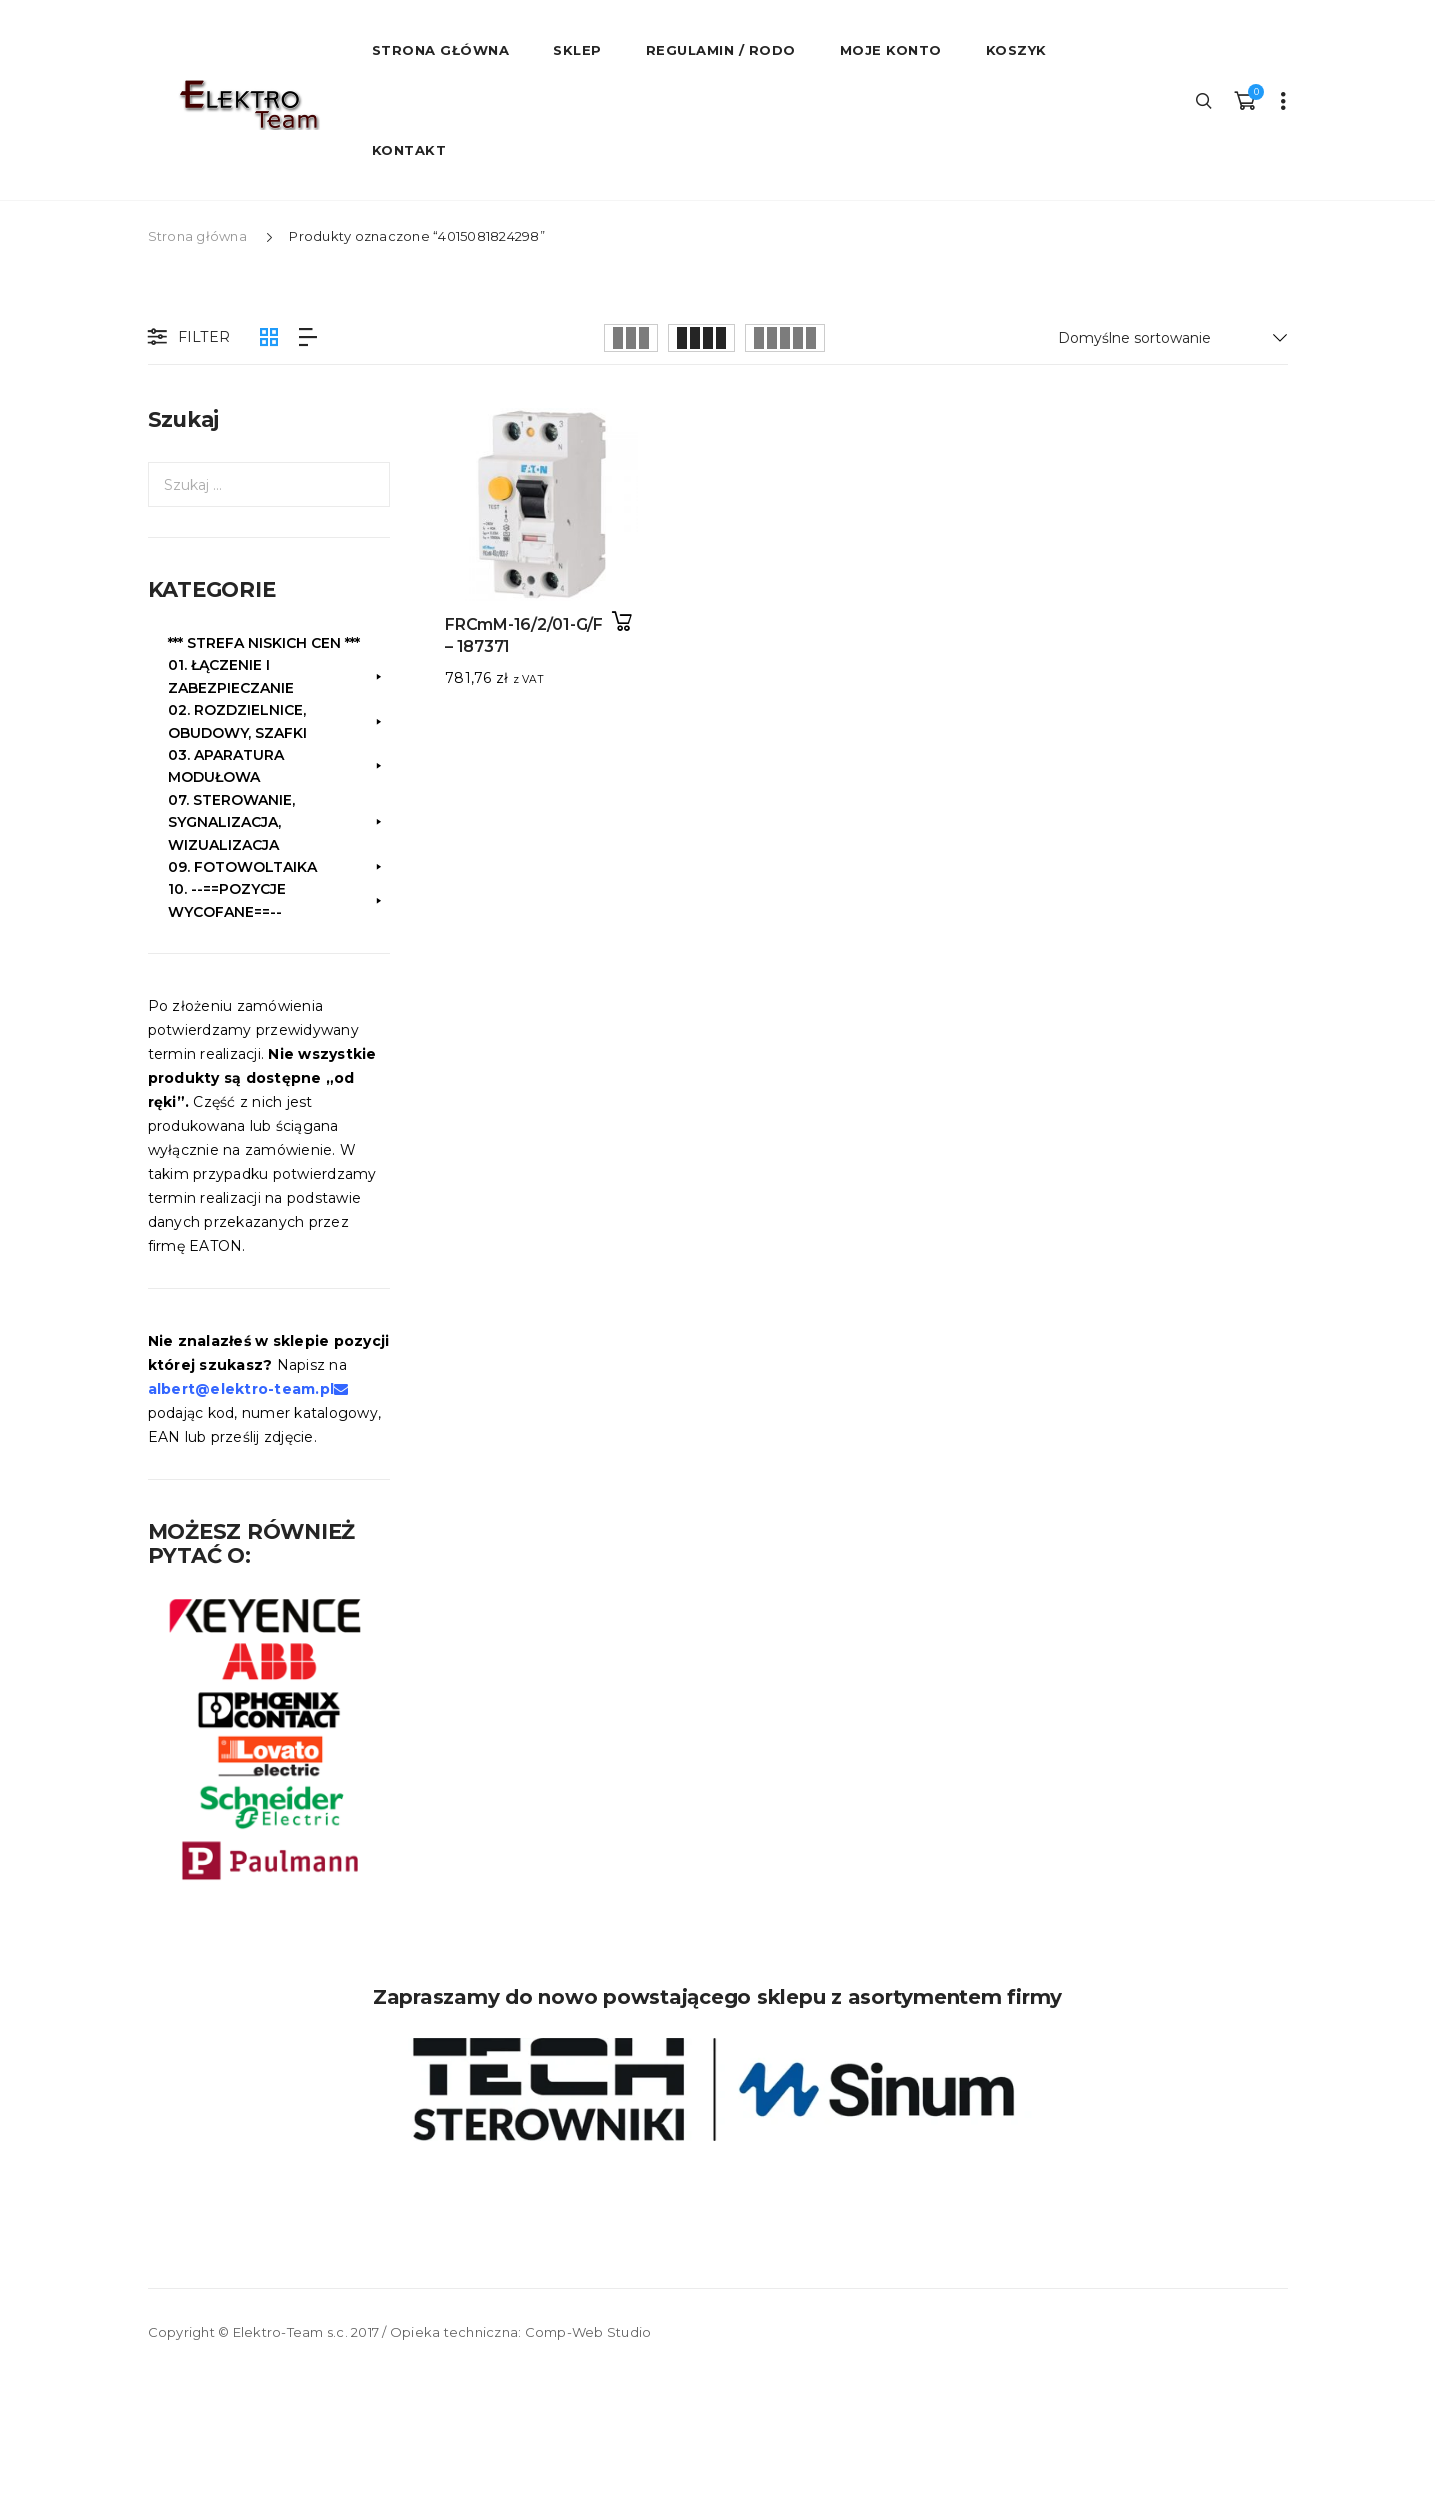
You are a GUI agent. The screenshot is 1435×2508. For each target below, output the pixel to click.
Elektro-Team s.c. (290, 2332)
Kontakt (409, 150)
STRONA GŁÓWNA (441, 50)
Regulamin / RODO (721, 50)
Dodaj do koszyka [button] (622, 621)
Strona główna (197, 236)
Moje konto (891, 50)
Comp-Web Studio (588, 2332)
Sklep (577, 50)
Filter (187, 338)
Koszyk (1016, 50)
